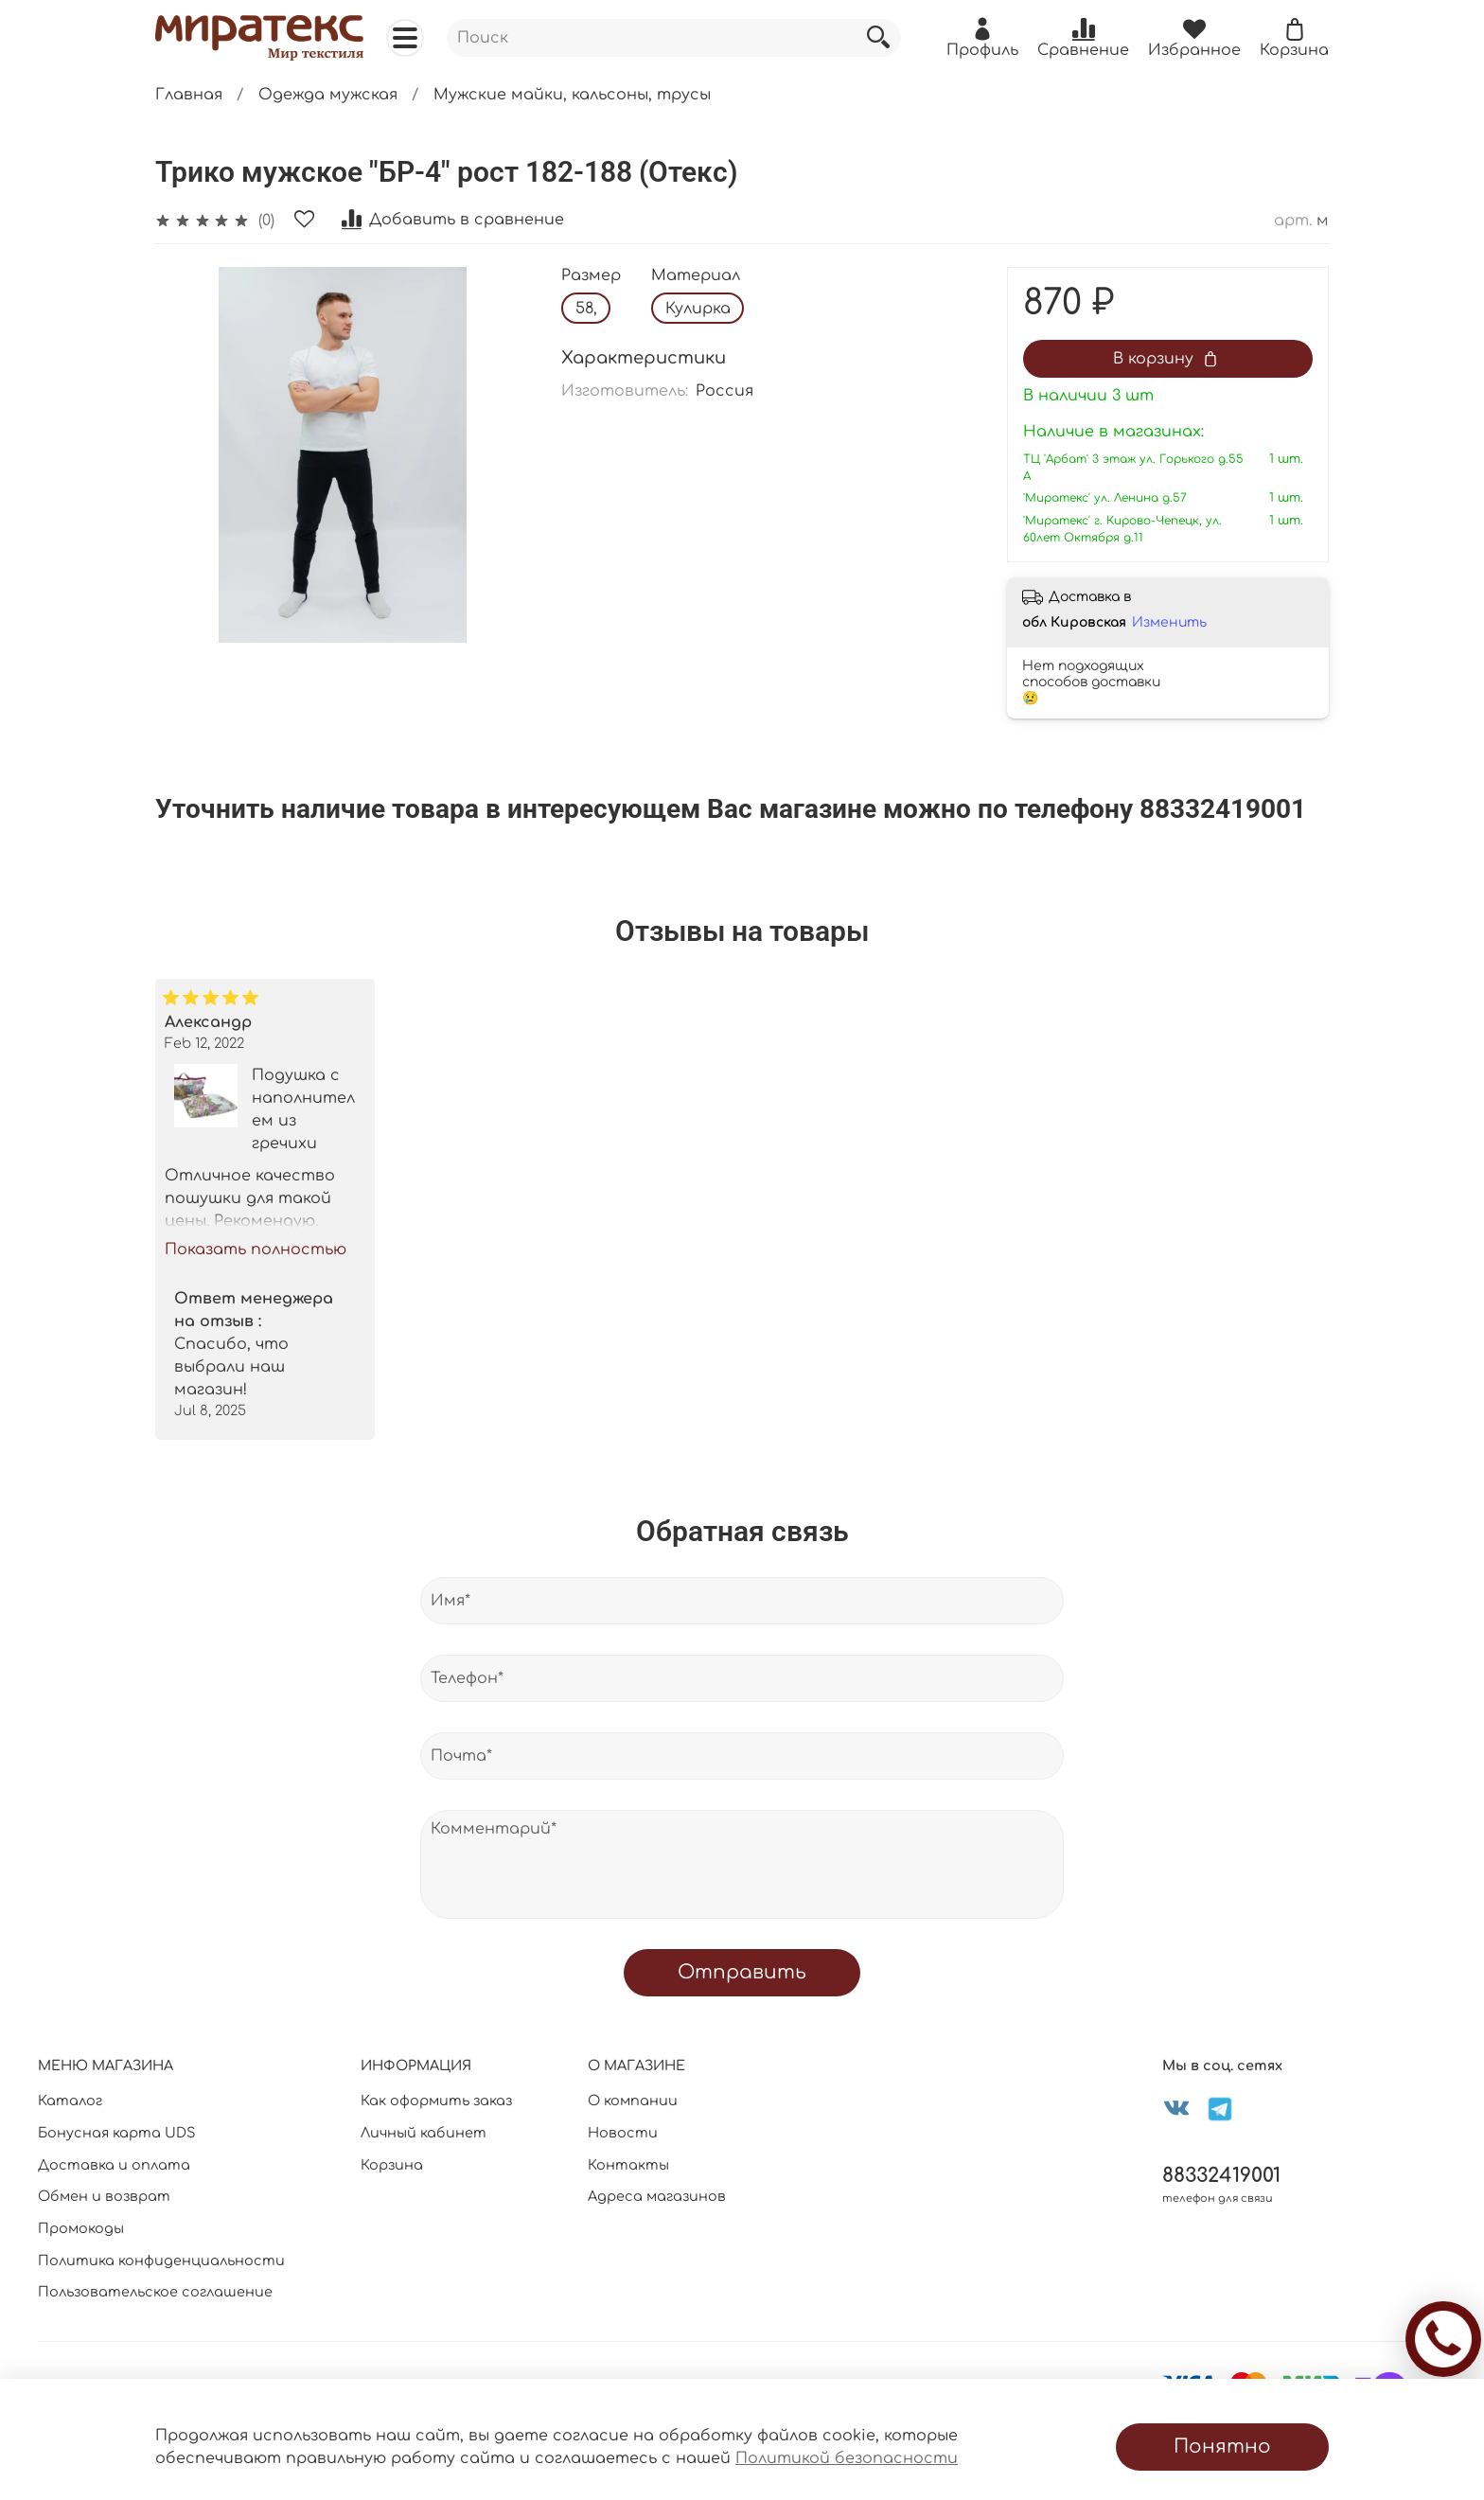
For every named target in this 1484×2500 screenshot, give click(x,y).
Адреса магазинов (657, 2196)
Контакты (628, 2164)
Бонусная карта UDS (117, 2132)
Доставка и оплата (114, 2164)
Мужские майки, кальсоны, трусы (572, 94)
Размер (591, 275)
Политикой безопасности (846, 2458)
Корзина (392, 2164)
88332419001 (1221, 2176)
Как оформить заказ (436, 2100)
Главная (188, 94)
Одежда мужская (328, 94)
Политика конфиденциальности (161, 2260)
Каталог (70, 2100)
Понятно (1222, 2446)
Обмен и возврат (104, 2196)
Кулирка (698, 308)
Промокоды (81, 2228)
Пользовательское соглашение (155, 2291)
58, (586, 308)
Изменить (1169, 622)
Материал (695, 275)
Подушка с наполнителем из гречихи (303, 1109)
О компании (633, 2100)
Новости (623, 2132)
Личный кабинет (423, 2132)
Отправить (742, 1972)
